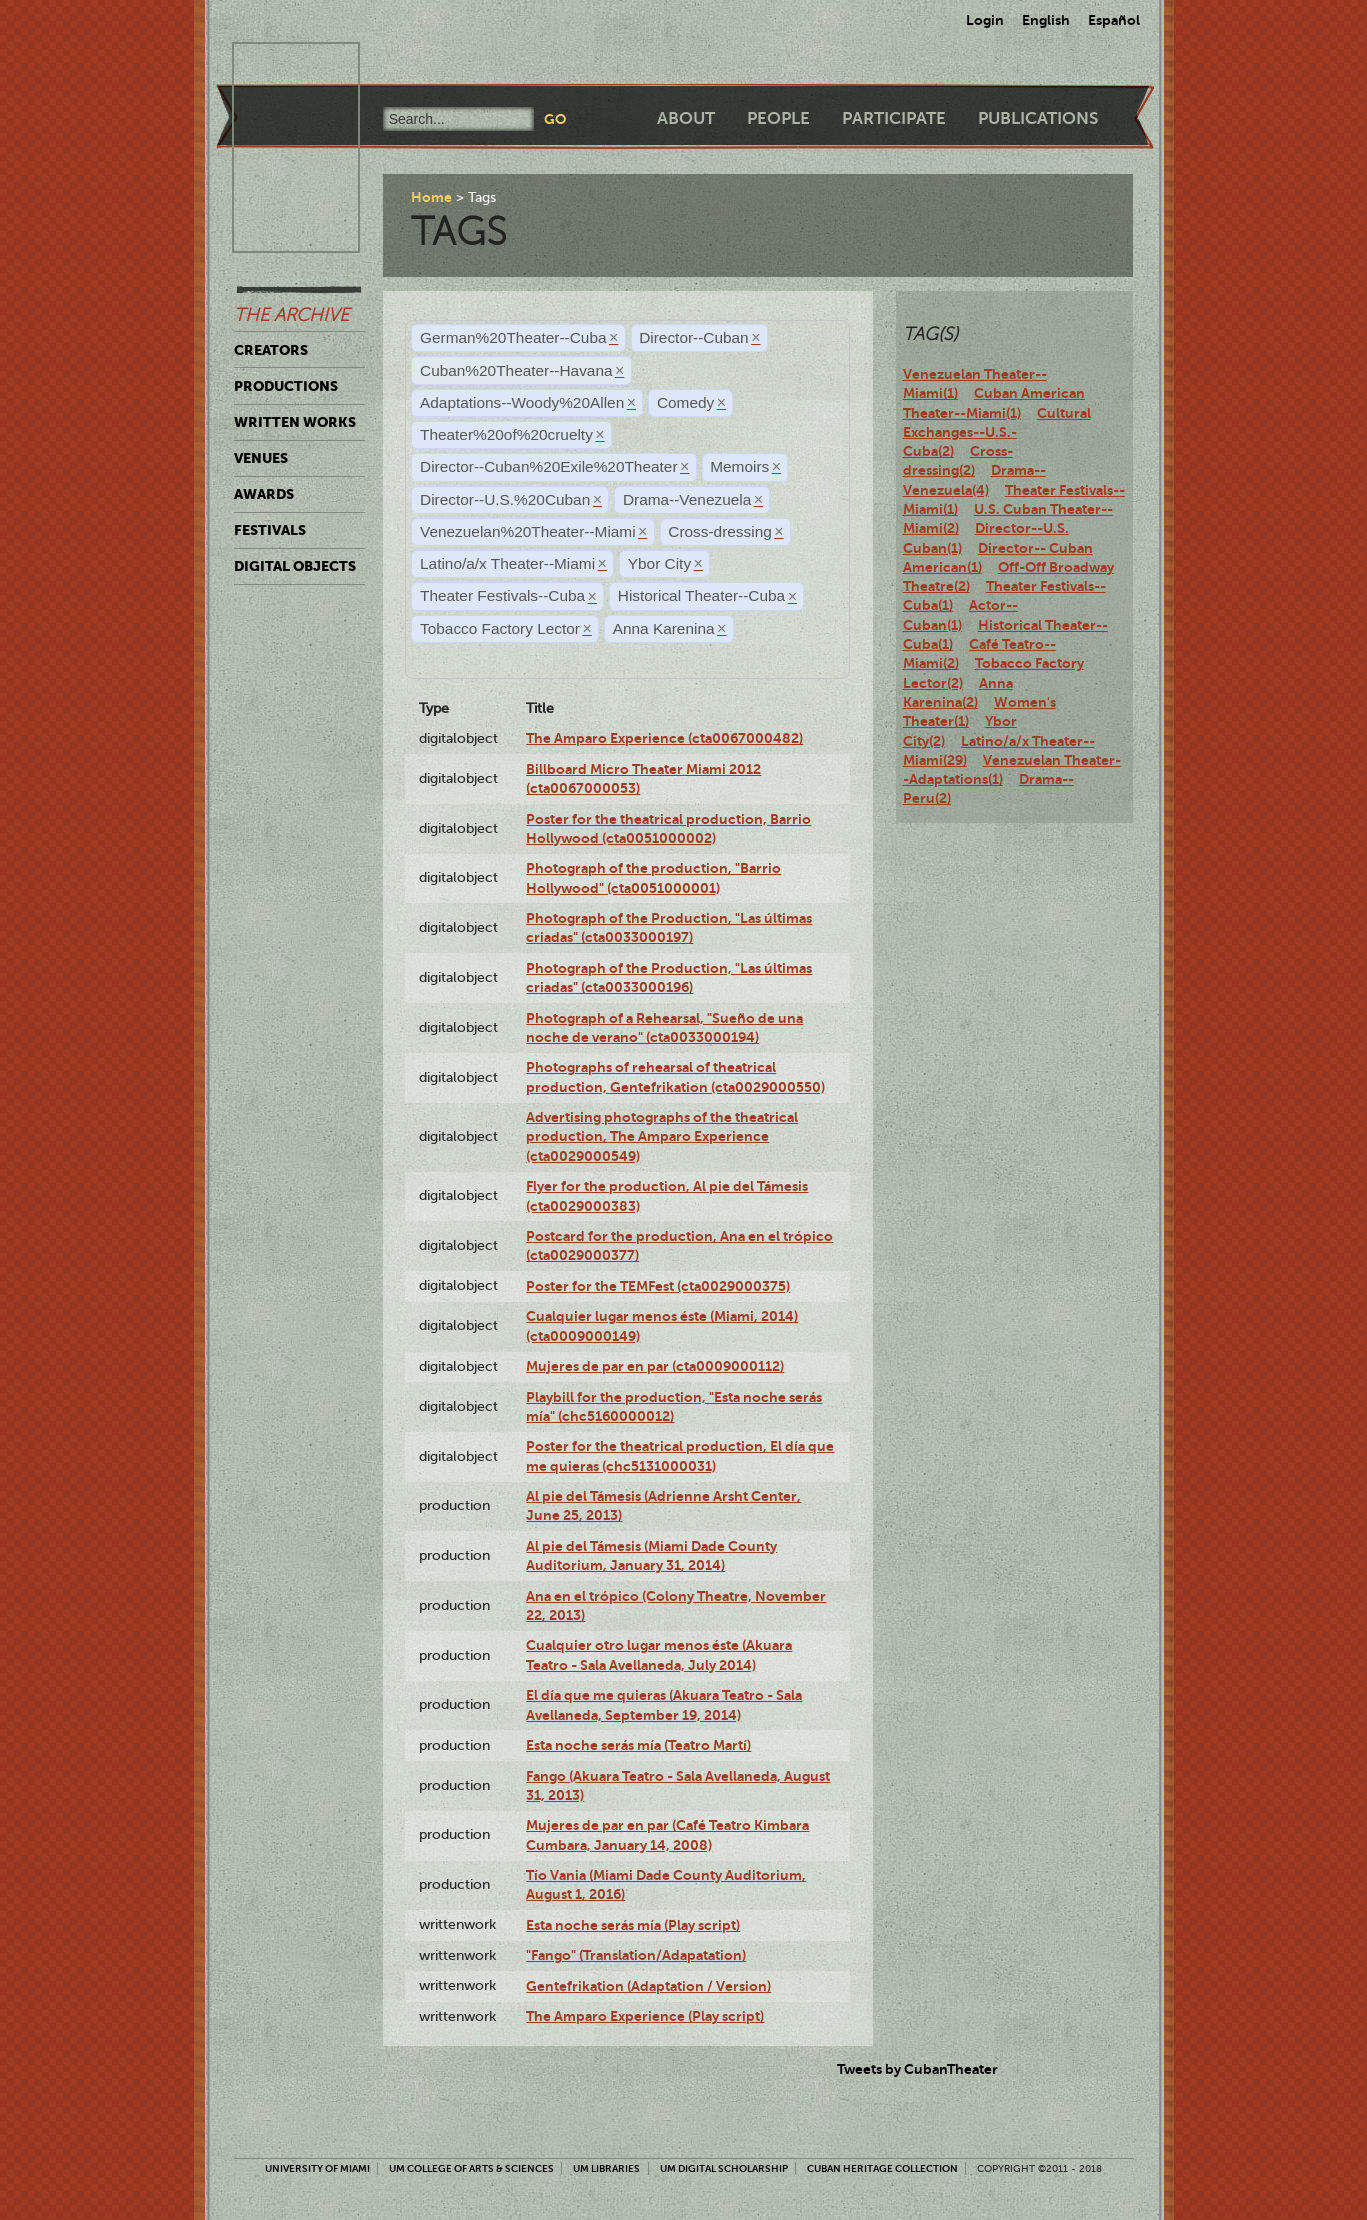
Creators (271, 350)
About (686, 118)
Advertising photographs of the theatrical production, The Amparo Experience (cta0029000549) (662, 1136)
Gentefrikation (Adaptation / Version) (648, 1986)
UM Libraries (606, 2168)
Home (431, 197)
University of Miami (317, 2168)
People (778, 118)
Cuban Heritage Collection (882, 2168)
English (1046, 20)
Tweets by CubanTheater (917, 2069)
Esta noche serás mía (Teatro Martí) (638, 1745)
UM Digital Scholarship (724, 2168)
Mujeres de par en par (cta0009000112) (655, 1366)
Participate (894, 118)
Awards (264, 494)
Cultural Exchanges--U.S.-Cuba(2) (997, 432)
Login (985, 20)
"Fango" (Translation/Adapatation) (636, 1955)
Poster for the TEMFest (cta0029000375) (658, 1286)
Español (1114, 20)
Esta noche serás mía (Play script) (633, 1925)
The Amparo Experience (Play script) (645, 2016)
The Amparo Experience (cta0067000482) (664, 738)
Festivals (270, 530)
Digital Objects (295, 566)
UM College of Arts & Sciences (471, 2168)
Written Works (295, 422)
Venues (261, 458)
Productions (286, 386)
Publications (1038, 118)
